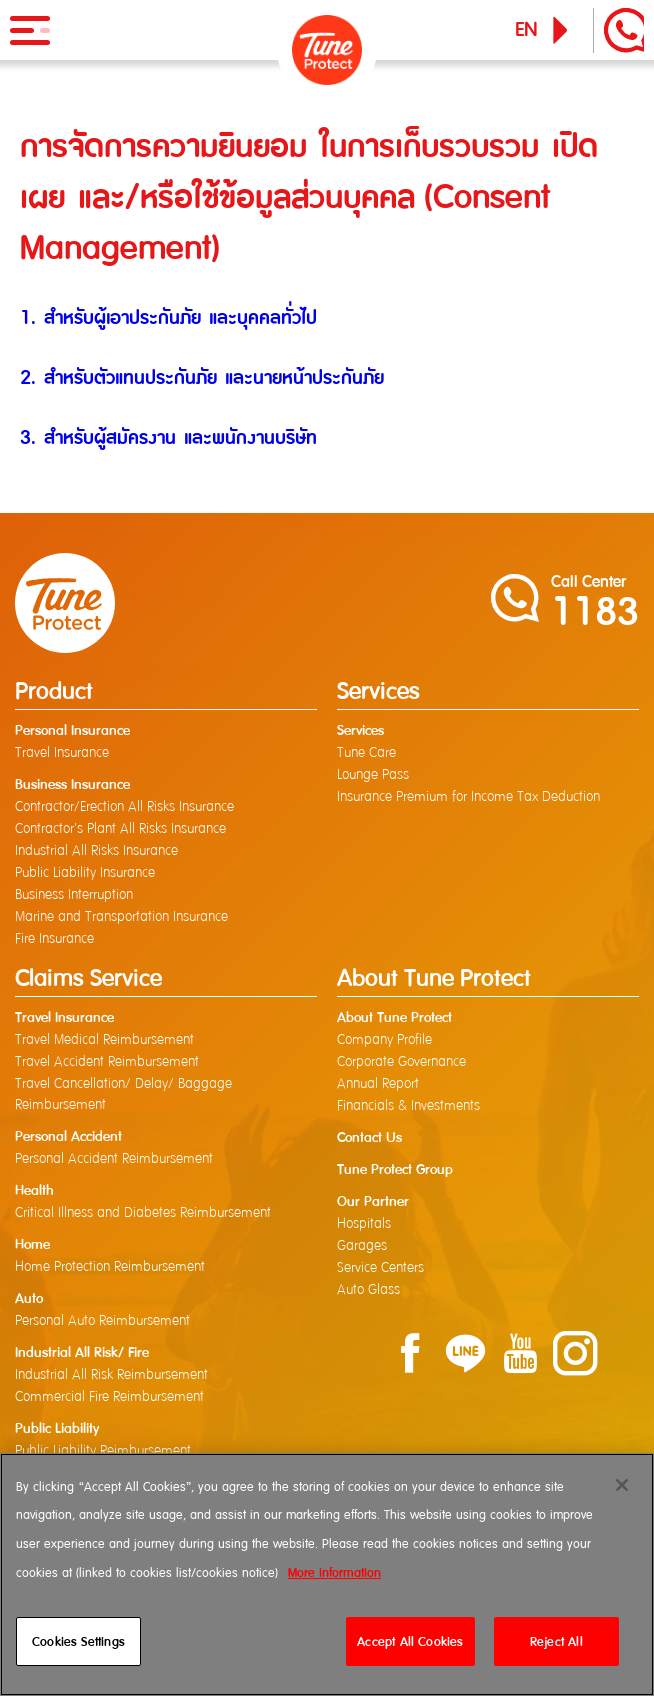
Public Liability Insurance (85, 873)
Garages (362, 1246)
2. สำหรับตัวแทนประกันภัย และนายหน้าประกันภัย (202, 377)
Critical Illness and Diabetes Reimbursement (143, 1213)
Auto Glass (368, 1290)
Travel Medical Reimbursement (104, 1040)
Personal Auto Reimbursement (102, 1321)
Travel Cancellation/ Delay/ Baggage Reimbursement (123, 1094)
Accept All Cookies (410, 1641)
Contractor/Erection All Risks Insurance (124, 807)
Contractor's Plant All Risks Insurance (120, 829)
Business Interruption (74, 895)
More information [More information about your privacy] (334, 1572)
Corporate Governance (401, 1062)
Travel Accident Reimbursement (107, 1062)
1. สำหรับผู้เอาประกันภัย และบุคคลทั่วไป (168, 317)
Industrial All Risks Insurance (96, 851)
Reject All (556, 1641)
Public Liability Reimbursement (103, 1451)
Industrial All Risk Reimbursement (111, 1375)
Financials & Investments (408, 1106)
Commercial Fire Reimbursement (109, 1397)
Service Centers (380, 1268)
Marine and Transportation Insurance (121, 917)
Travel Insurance (62, 753)
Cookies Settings (78, 1641)
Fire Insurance (54, 939)
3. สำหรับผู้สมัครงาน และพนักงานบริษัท (168, 437)
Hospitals (364, 1224)
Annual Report (378, 1084)
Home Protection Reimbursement (110, 1267)
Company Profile (384, 1040)
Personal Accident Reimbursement (114, 1159)
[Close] (622, 1485)
